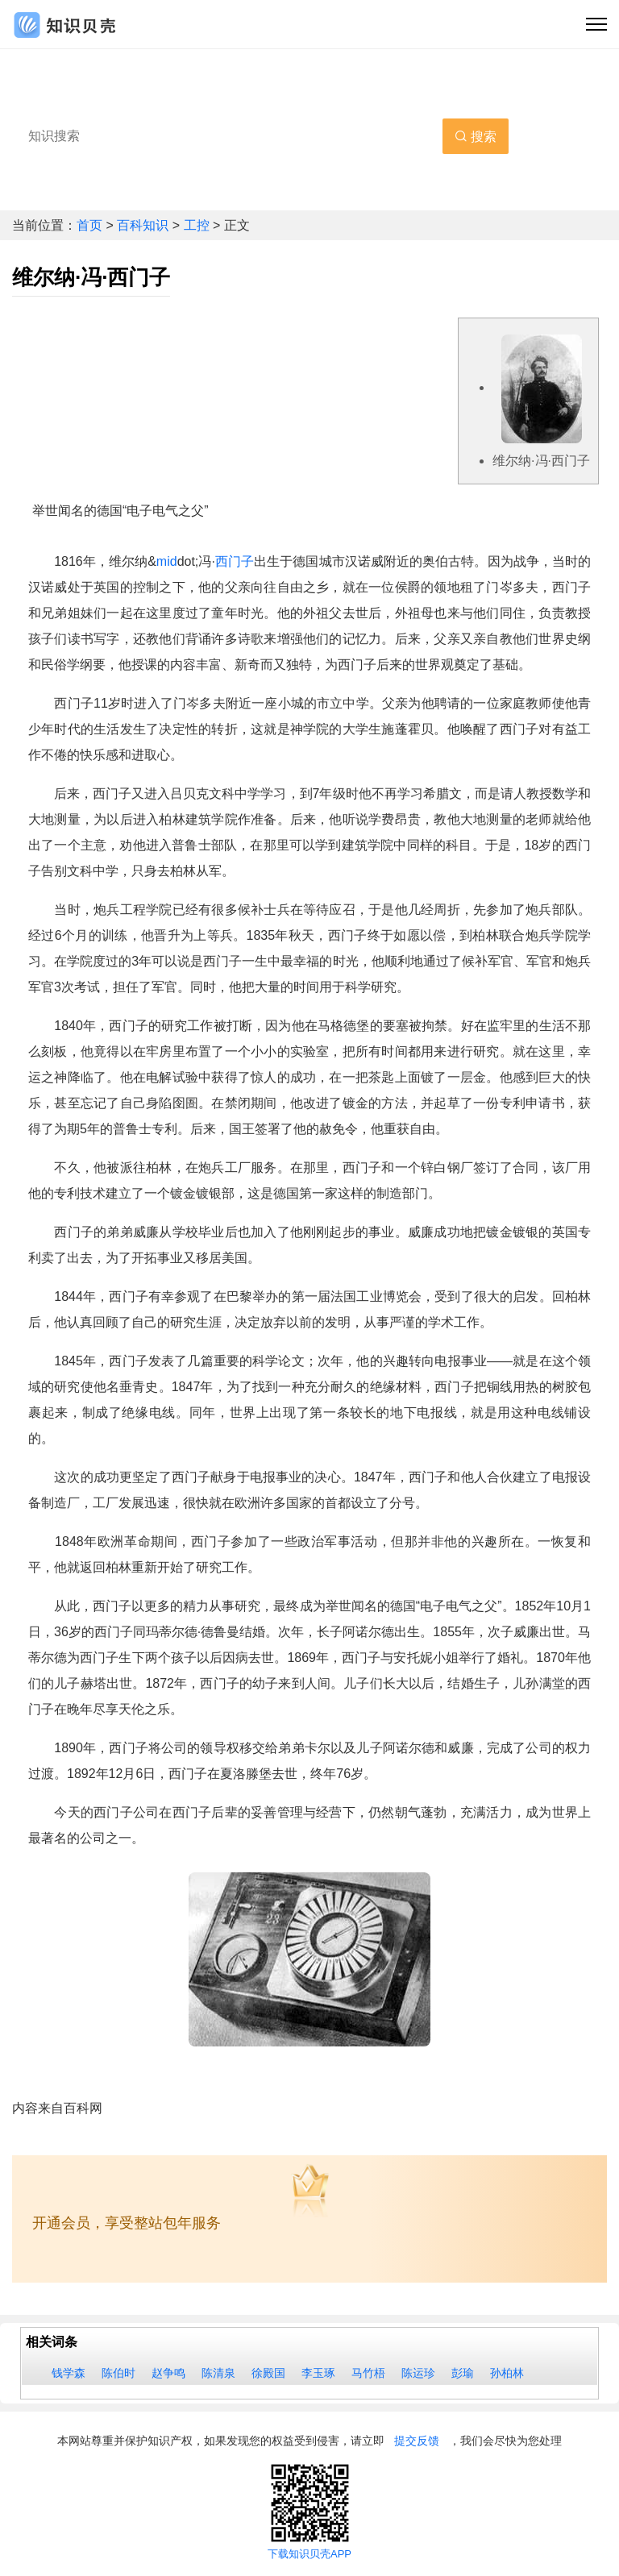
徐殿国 (268, 2372)
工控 (198, 225)
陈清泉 (218, 2372)
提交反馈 (416, 2440)
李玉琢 (318, 2372)
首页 (91, 225)
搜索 (475, 136)
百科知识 (144, 225)
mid (166, 561)
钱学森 (68, 2372)
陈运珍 (418, 2372)
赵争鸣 (168, 2372)
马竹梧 (368, 2372)
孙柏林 (507, 2372)
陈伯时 (118, 2372)
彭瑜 (462, 2372)
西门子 (234, 561)
